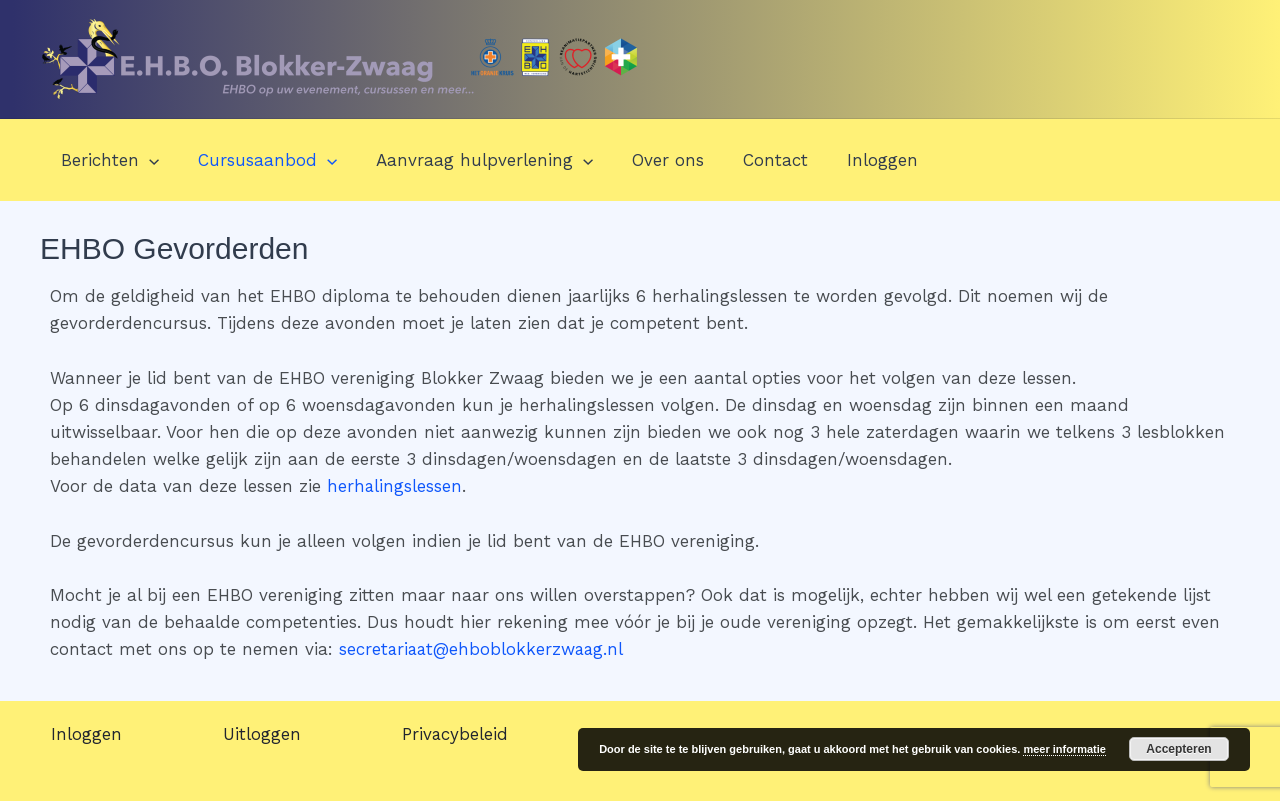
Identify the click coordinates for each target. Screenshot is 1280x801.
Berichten (107, 160)
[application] (146, 160)
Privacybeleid (459, 734)
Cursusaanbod (259, 160)
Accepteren (1178, 749)
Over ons (651, 160)
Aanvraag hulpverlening (471, 160)
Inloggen (855, 160)
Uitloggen (264, 734)
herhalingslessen (395, 486)
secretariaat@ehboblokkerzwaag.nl (483, 649)
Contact (753, 160)
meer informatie (1064, 749)
